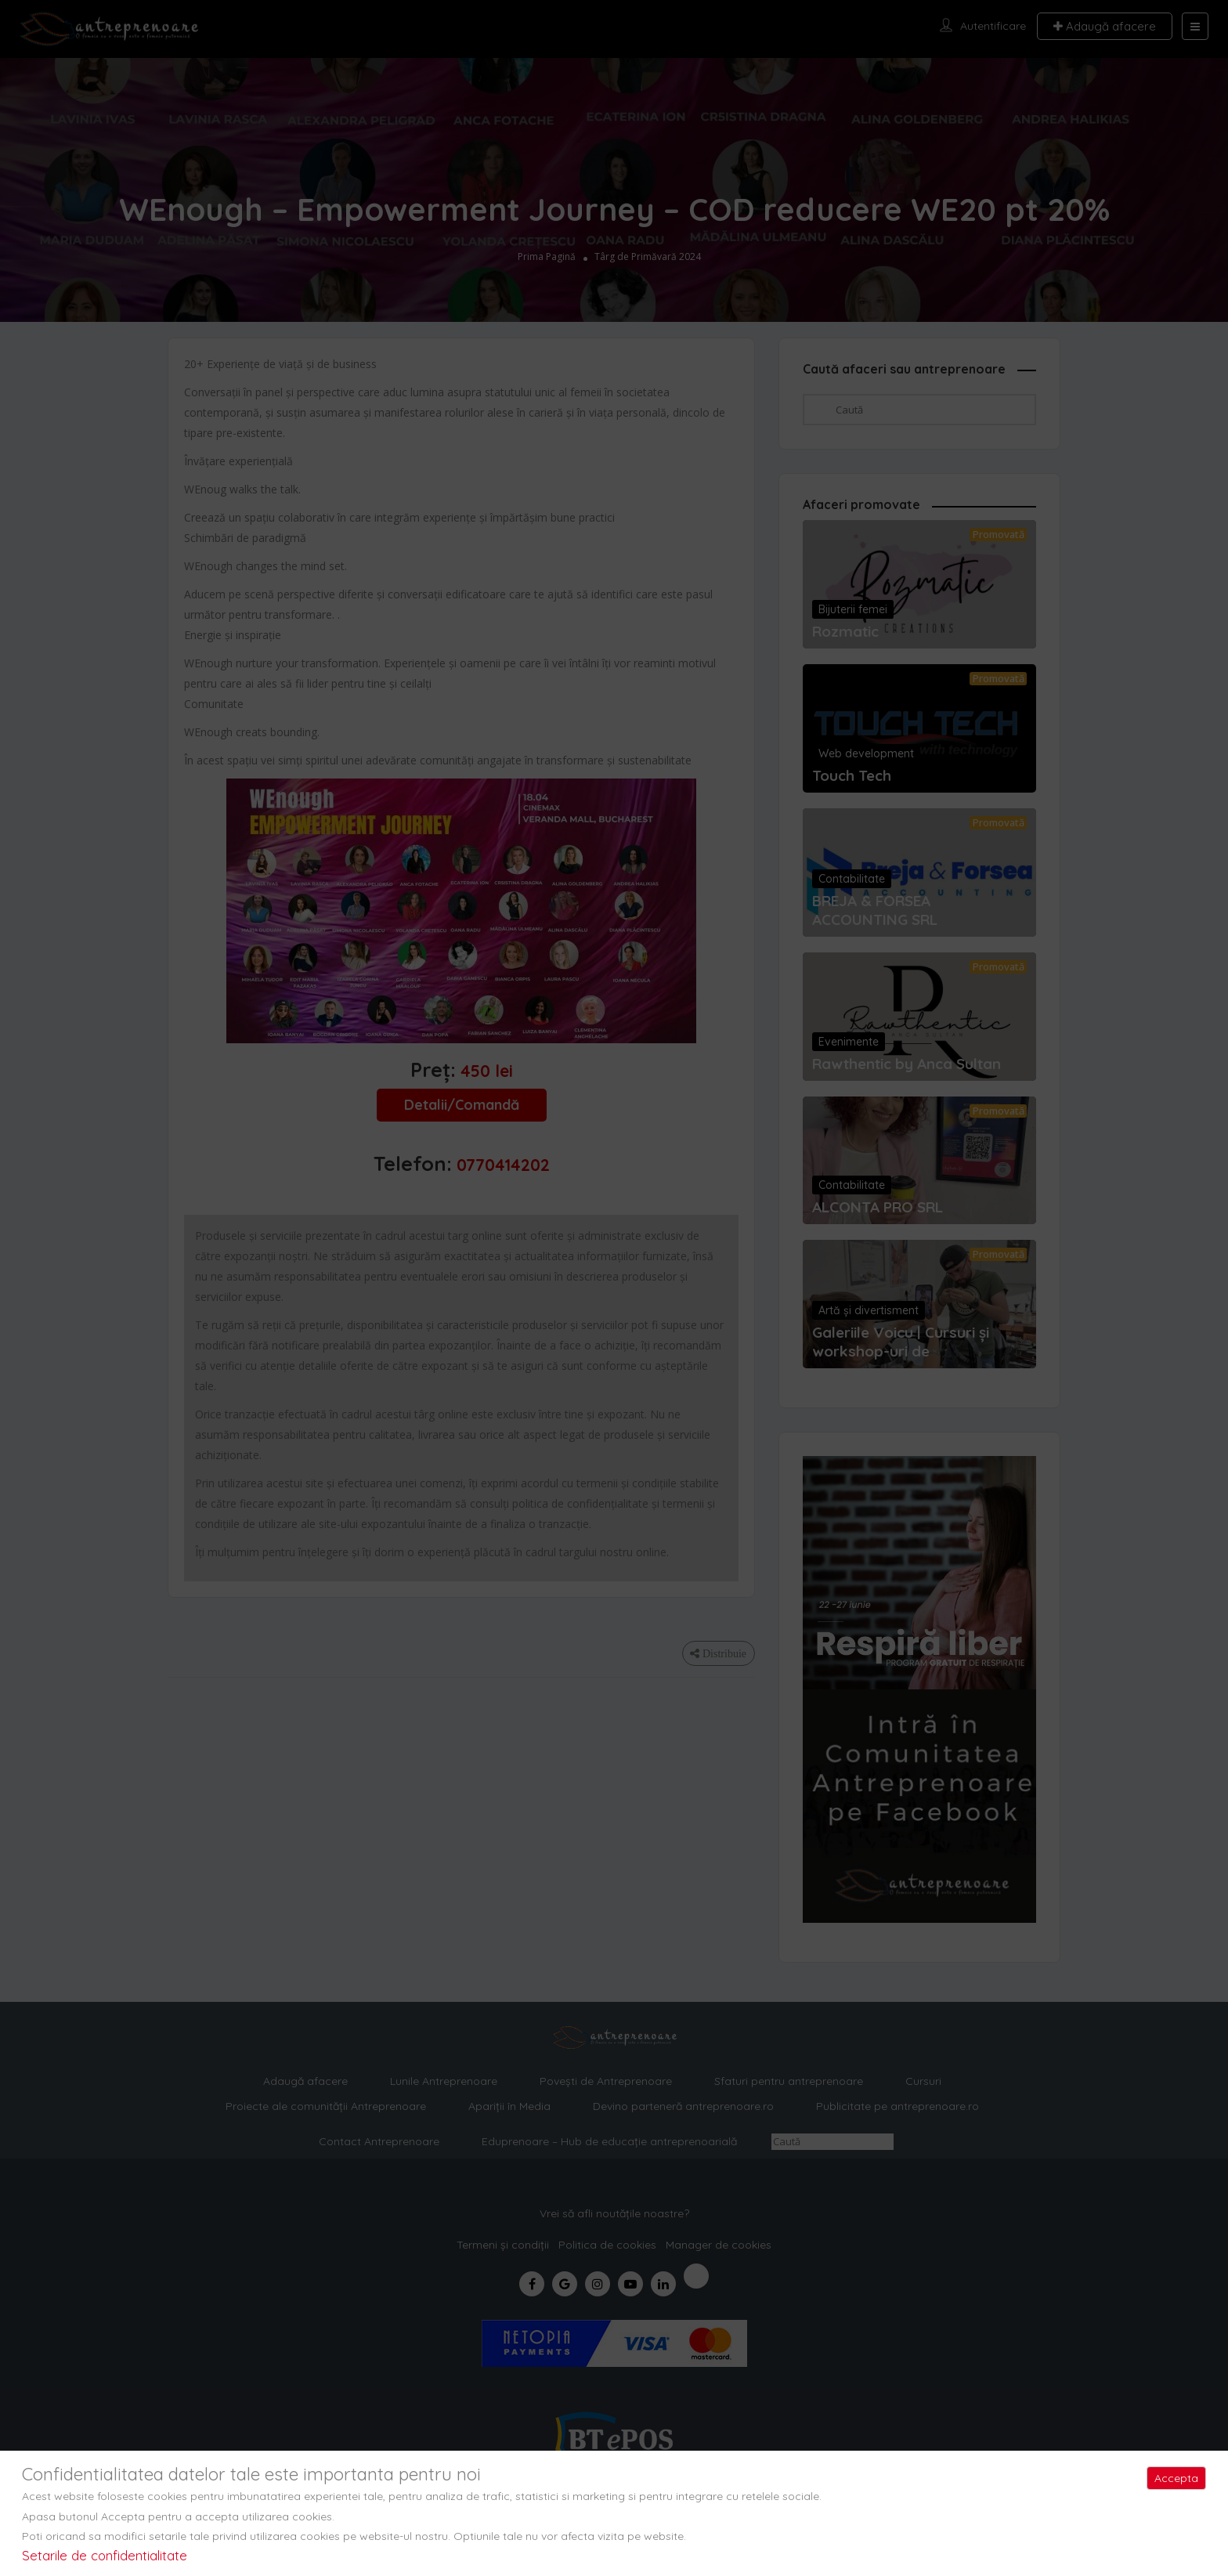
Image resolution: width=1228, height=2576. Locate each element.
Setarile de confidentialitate (104, 2555)
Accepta (1176, 2478)
